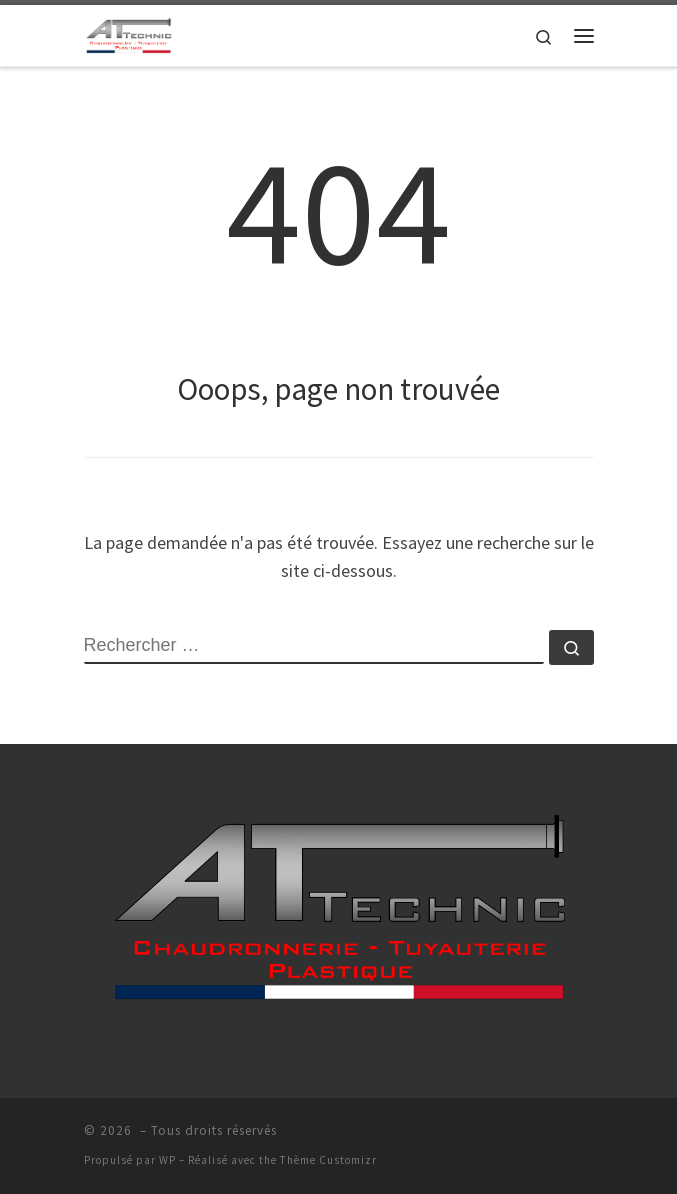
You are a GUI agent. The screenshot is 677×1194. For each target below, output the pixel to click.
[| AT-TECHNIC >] (129, 33)
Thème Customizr (328, 1160)
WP (167, 1160)
